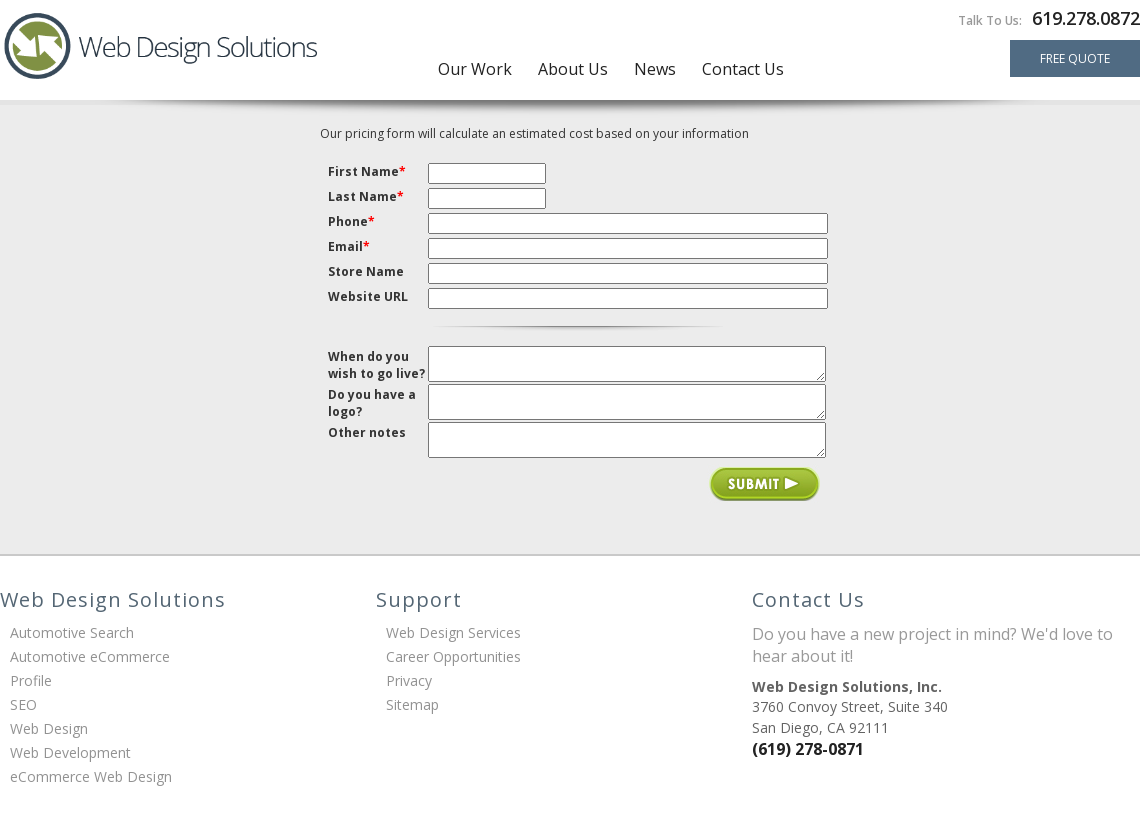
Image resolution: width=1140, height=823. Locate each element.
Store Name (366, 271)
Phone (351, 221)
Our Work (475, 69)
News (655, 69)
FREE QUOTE (1075, 58)
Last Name (366, 196)
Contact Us (743, 69)
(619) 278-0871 (808, 763)
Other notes (367, 440)
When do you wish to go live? (376, 365)
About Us (573, 69)
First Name (367, 171)
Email (349, 246)
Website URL (368, 296)
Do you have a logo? (372, 407)
